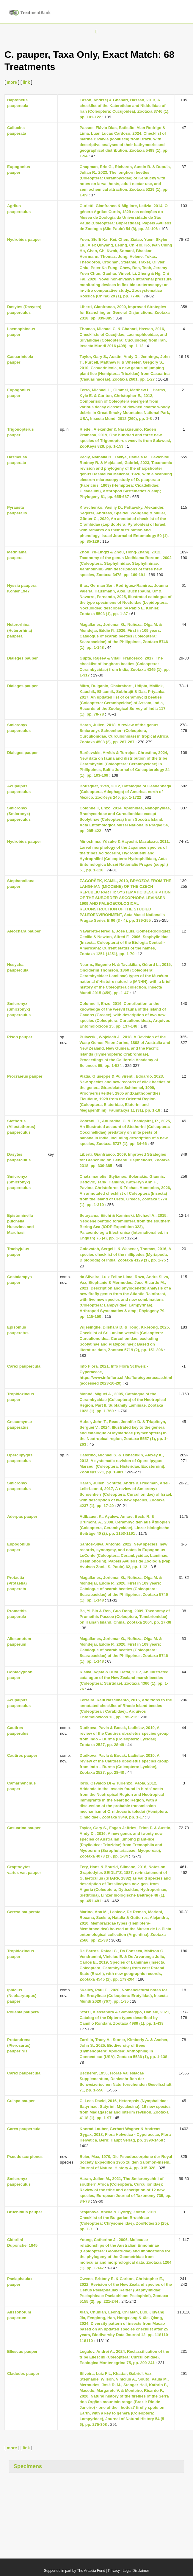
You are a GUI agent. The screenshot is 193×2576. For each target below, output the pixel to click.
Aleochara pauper (24, 931)
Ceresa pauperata (23, 1912)
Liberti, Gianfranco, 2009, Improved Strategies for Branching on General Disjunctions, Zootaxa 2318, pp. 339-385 (125, 312)
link (26, 82)
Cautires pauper (22, 1755)
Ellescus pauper (22, 2351)
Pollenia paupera (23, 2012)
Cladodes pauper (23, 2373)
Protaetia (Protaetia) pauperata (17, 1583)
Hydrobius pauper (24, 239)
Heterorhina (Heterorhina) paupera (19, 630)
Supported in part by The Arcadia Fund (74, 2571)
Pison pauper (19, 1037)
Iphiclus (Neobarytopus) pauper (21, 1996)
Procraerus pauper (25, 1076)
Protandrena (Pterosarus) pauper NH (19, 2045)
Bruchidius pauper (24, 2212)
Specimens (28, 2466)
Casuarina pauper (24, 1828)
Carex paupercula (23, 1366)
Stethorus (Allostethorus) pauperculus (21, 1127)
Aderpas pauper (22, 1516)
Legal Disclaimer (136, 2571)
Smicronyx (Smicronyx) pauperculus (19, 814)
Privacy (114, 2571)
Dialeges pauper (22, 658)
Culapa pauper (21, 2101)
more (12, 82)
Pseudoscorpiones (25, 2156)
